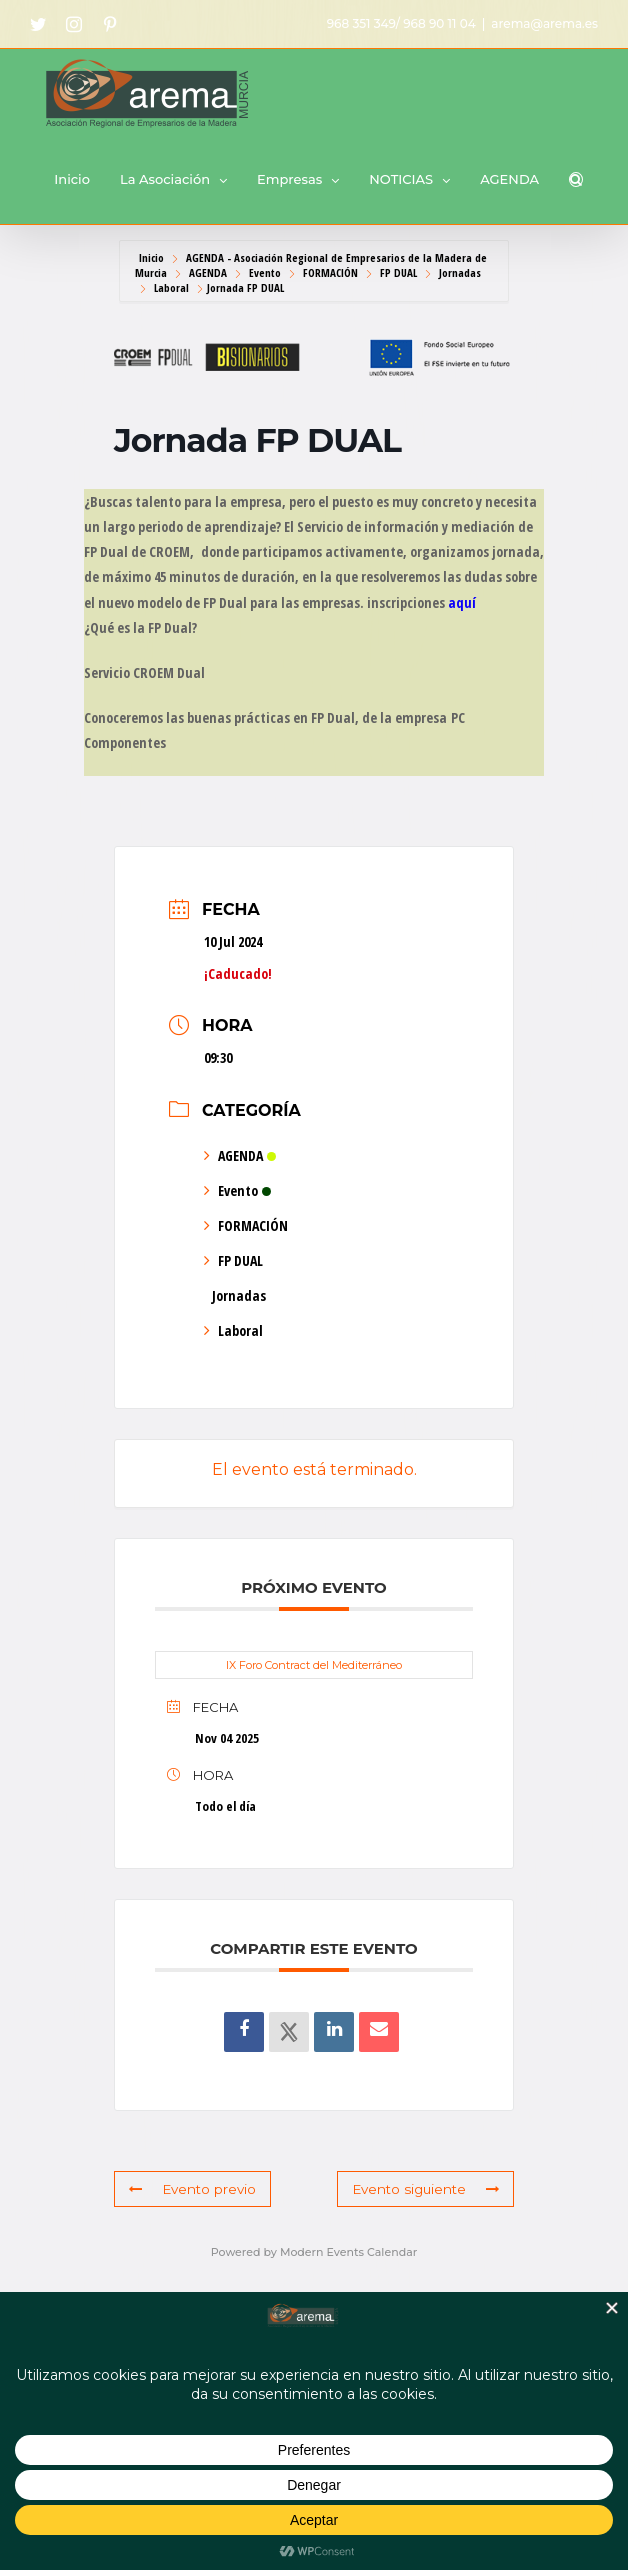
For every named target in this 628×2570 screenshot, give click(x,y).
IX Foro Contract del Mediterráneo (314, 1665)
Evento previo (191, 2189)
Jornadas (460, 272)
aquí (462, 602)
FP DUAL (398, 272)
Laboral (171, 287)
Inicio (153, 257)
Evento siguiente (428, 2189)
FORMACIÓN (330, 272)
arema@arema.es (544, 23)
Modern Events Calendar (348, 2252)
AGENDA (208, 272)
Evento (265, 272)
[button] (576, 179)
